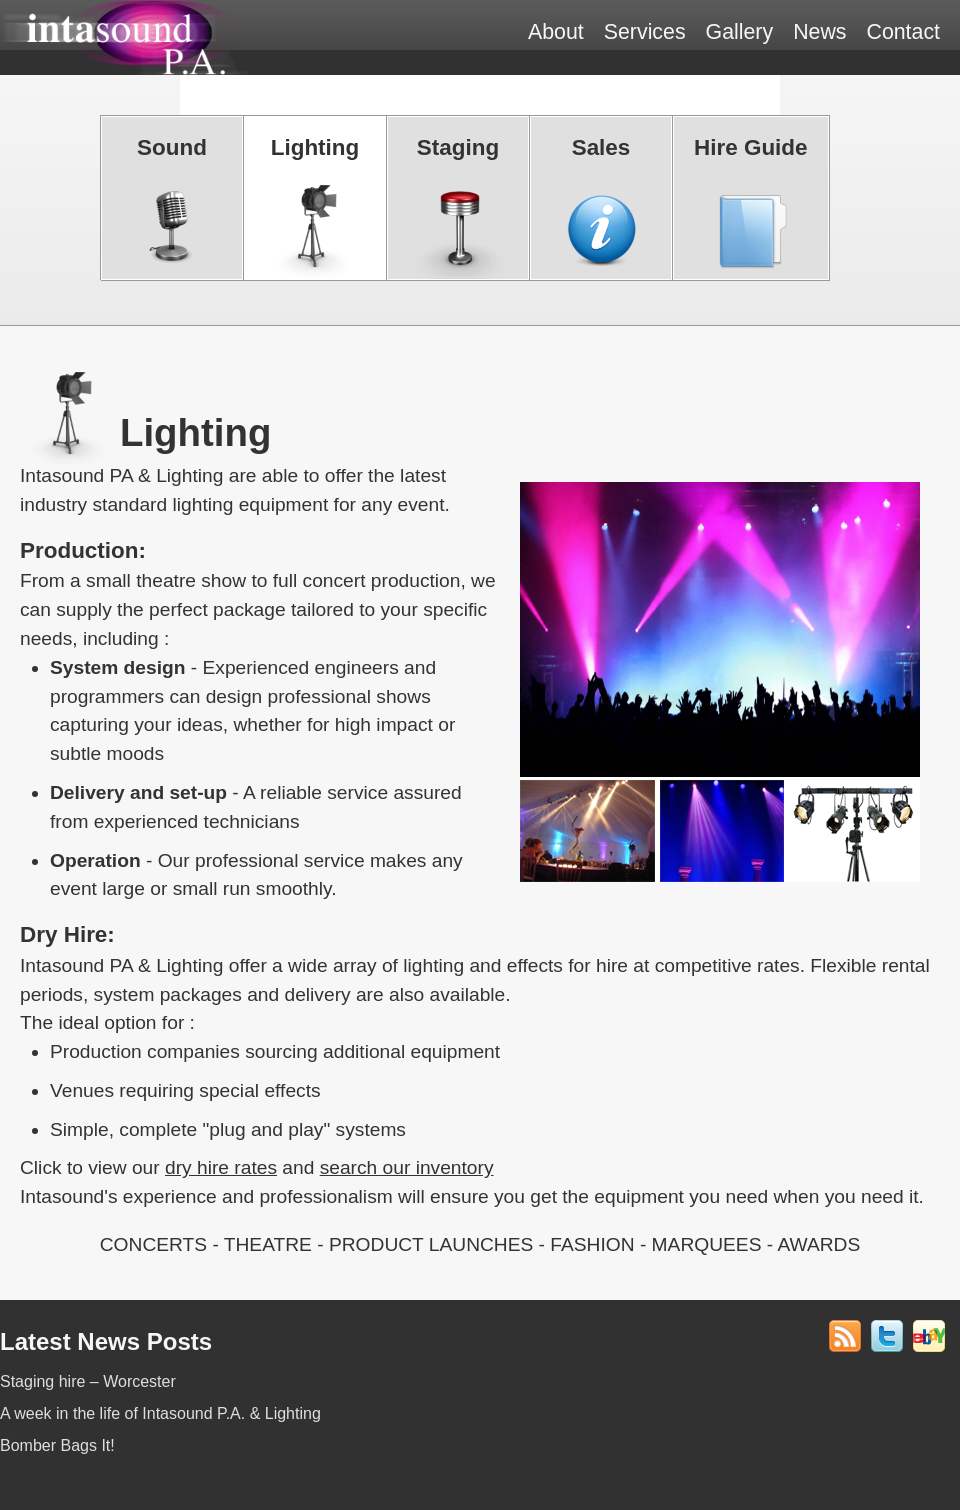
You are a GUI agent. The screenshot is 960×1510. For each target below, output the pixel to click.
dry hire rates (221, 1167)
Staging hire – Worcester (88, 1381)
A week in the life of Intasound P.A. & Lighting (160, 1413)
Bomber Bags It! (57, 1445)
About (556, 32)
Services (645, 32)
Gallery (740, 32)
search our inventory (407, 1167)
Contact (903, 32)
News (819, 32)
